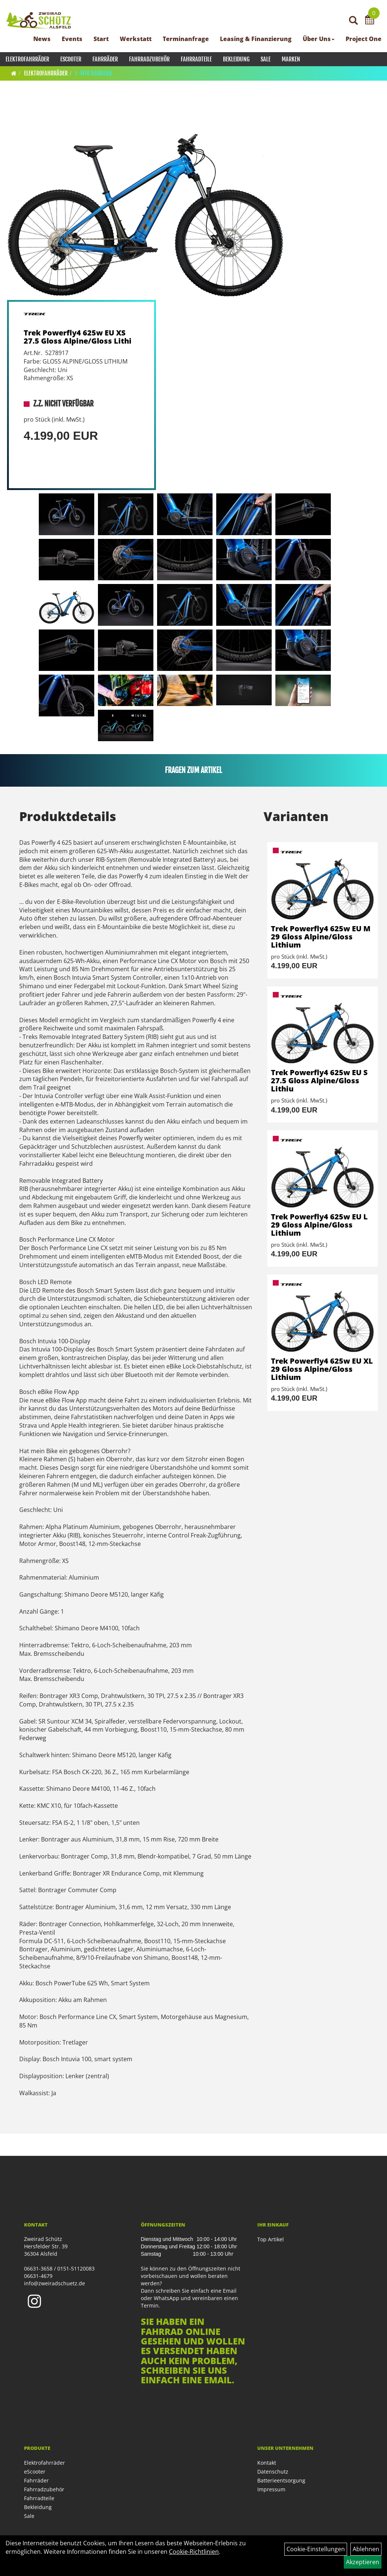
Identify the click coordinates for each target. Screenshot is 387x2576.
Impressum (271, 2489)
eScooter (70, 59)
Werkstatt (136, 39)
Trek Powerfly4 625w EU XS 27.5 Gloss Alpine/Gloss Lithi (78, 337)
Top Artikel (270, 2239)
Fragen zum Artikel (193, 770)
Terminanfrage (186, 39)
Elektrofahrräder (27, 59)
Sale (266, 59)
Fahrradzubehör (149, 59)
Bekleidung (236, 59)
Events (72, 39)
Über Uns (319, 39)
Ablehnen (366, 2549)
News (42, 39)
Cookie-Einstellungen (315, 2549)
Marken (291, 59)
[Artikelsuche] (353, 21)
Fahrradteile (196, 59)
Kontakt (266, 2462)
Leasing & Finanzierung (256, 39)
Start (101, 39)
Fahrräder (105, 59)
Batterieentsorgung (281, 2480)
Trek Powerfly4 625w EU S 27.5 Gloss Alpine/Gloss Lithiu (319, 1080)
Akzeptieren (362, 2562)
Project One (363, 39)
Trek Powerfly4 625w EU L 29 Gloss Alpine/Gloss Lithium (319, 1225)
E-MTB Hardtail (93, 73)
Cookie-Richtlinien (194, 2552)
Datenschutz (272, 2471)
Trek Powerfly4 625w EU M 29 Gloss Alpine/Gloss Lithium (320, 937)
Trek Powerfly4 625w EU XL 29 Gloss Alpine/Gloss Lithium (322, 1369)
